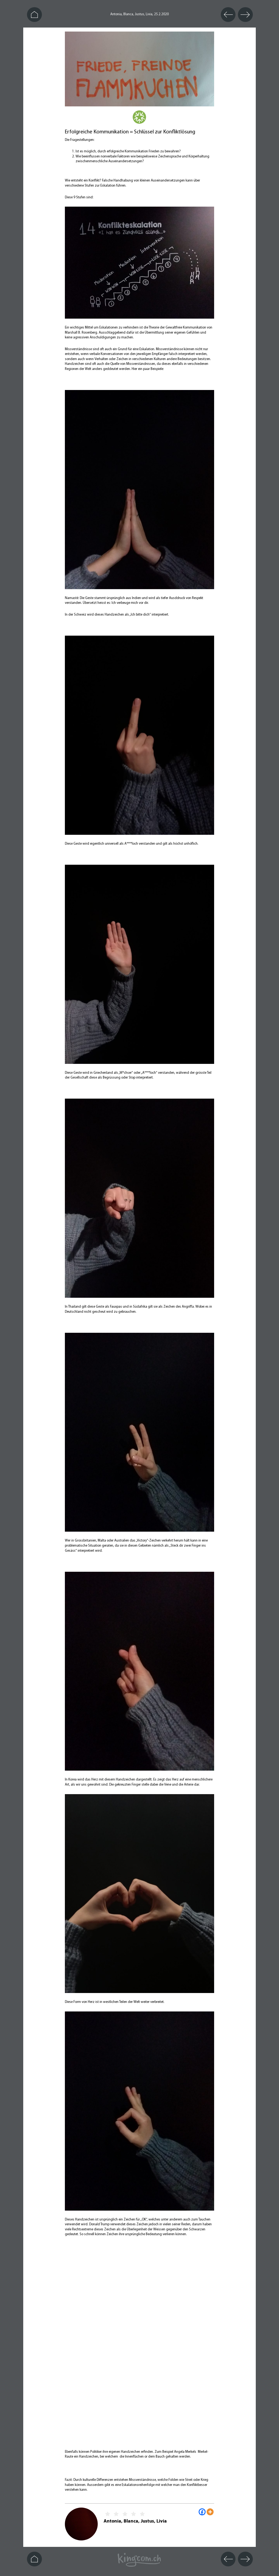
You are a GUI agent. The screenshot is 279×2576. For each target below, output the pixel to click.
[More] (210, 2511)
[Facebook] (202, 2511)
